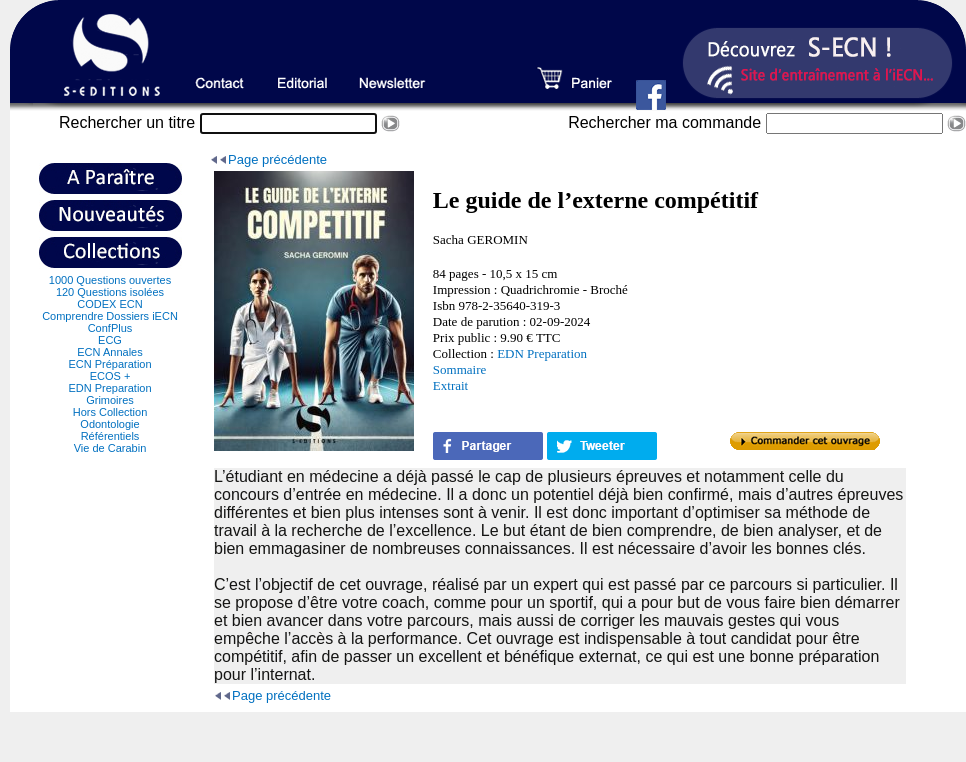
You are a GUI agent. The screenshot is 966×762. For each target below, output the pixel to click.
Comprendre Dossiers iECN (110, 316)
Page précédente (277, 159)
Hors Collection (110, 412)
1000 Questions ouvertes (110, 280)
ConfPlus (110, 328)
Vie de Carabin (110, 448)
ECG (110, 340)
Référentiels (110, 436)
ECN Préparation (109, 364)
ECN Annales (109, 352)
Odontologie (109, 424)
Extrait (450, 385)
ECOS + (110, 376)
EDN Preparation (109, 388)
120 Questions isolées (110, 292)
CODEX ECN (109, 304)
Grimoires (110, 400)
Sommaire (459, 369)
